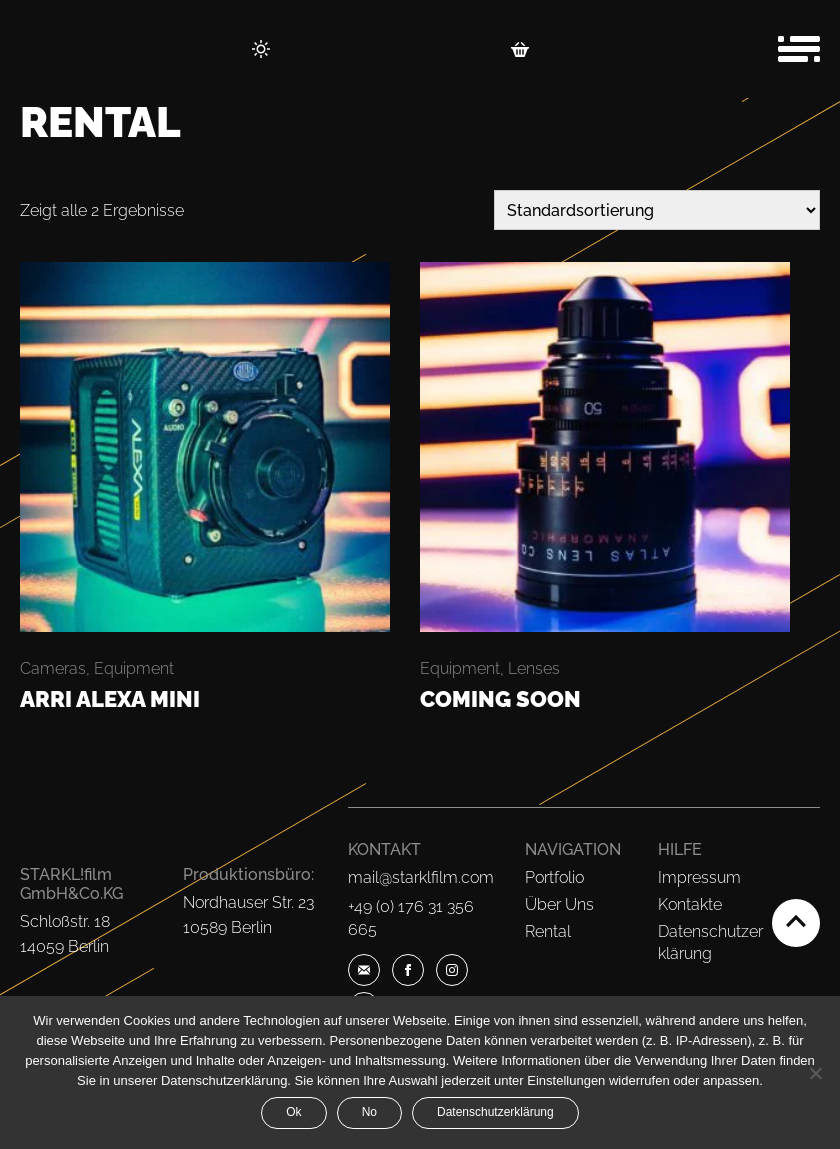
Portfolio (554, 877)
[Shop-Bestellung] (657, 210)
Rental (548, 931)
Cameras (53, 668)
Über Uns (559, 904)
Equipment (134, 668)
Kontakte (690, 904)
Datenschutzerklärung (495, 1112)
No (369, 1112)
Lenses (534, 668)
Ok (293, 1112)
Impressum (699, 877)
